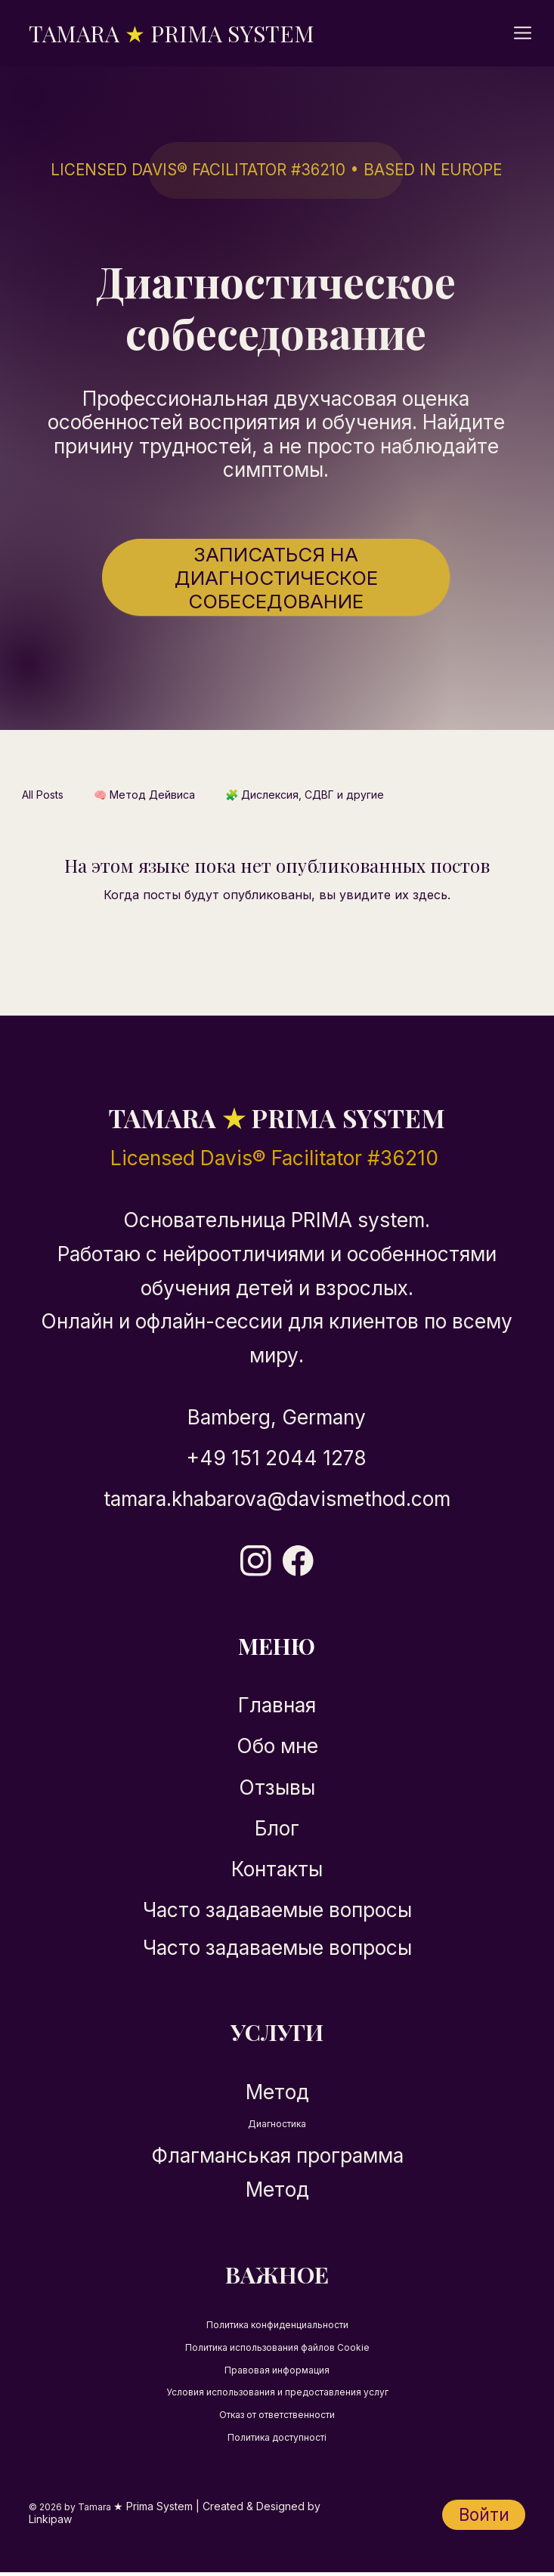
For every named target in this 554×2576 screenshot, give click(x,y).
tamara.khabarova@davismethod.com (277, 1499)
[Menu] (524, 33)
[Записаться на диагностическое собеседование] (276, 577)
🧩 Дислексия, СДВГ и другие (304, 794)
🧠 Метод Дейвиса (144, 794)
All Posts (42, 794)
